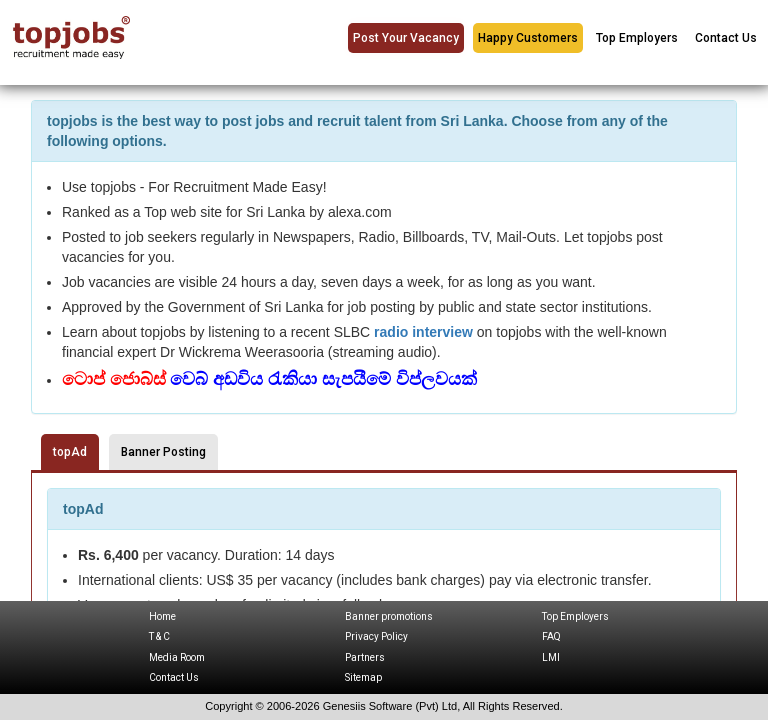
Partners (365, 657)
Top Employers (637, 38)
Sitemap (363, 677)
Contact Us (726, 38)
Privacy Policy (376, 636)
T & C (159, 636)
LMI (551, 657)
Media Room (177, 657)
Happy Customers (528, 38)
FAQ (551, 636)
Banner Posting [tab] (163, 452)
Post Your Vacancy (406, 38)
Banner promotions (389, 616)
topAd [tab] (70, 452)
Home (162, 616)
